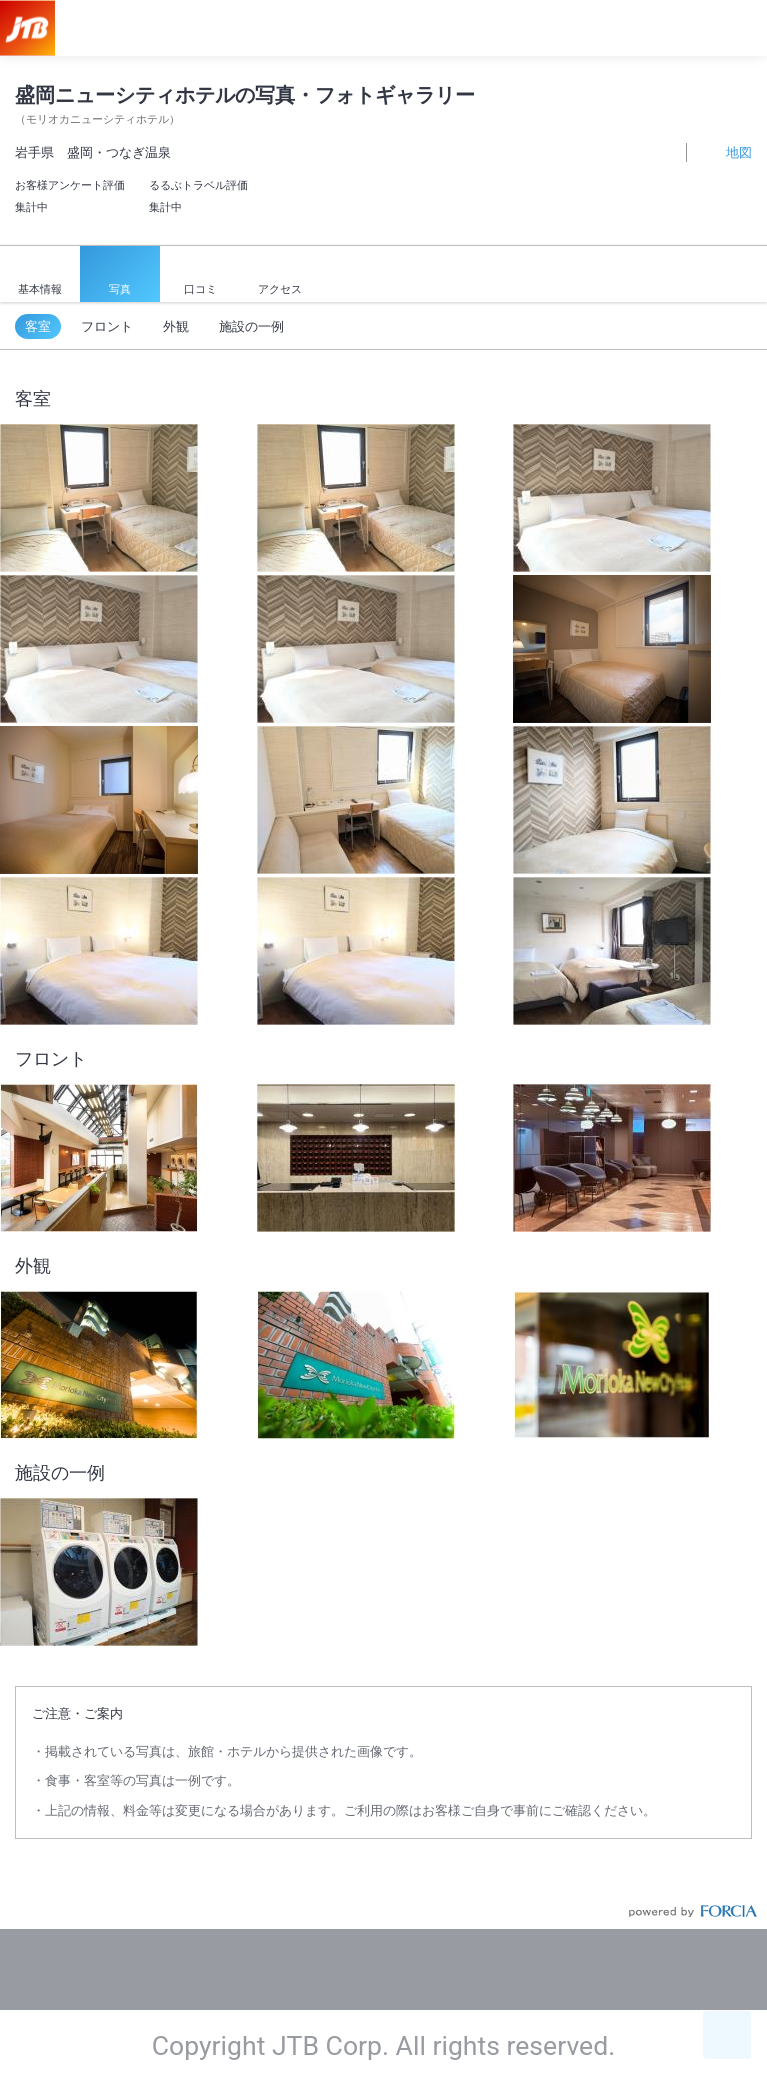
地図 (727, 151)
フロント (107, 326)
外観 (176, 326)
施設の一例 (251, 326)
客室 (38, 326)
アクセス (280, 276)
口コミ (200, 276)
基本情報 (40, 276)
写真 (120, 275)
